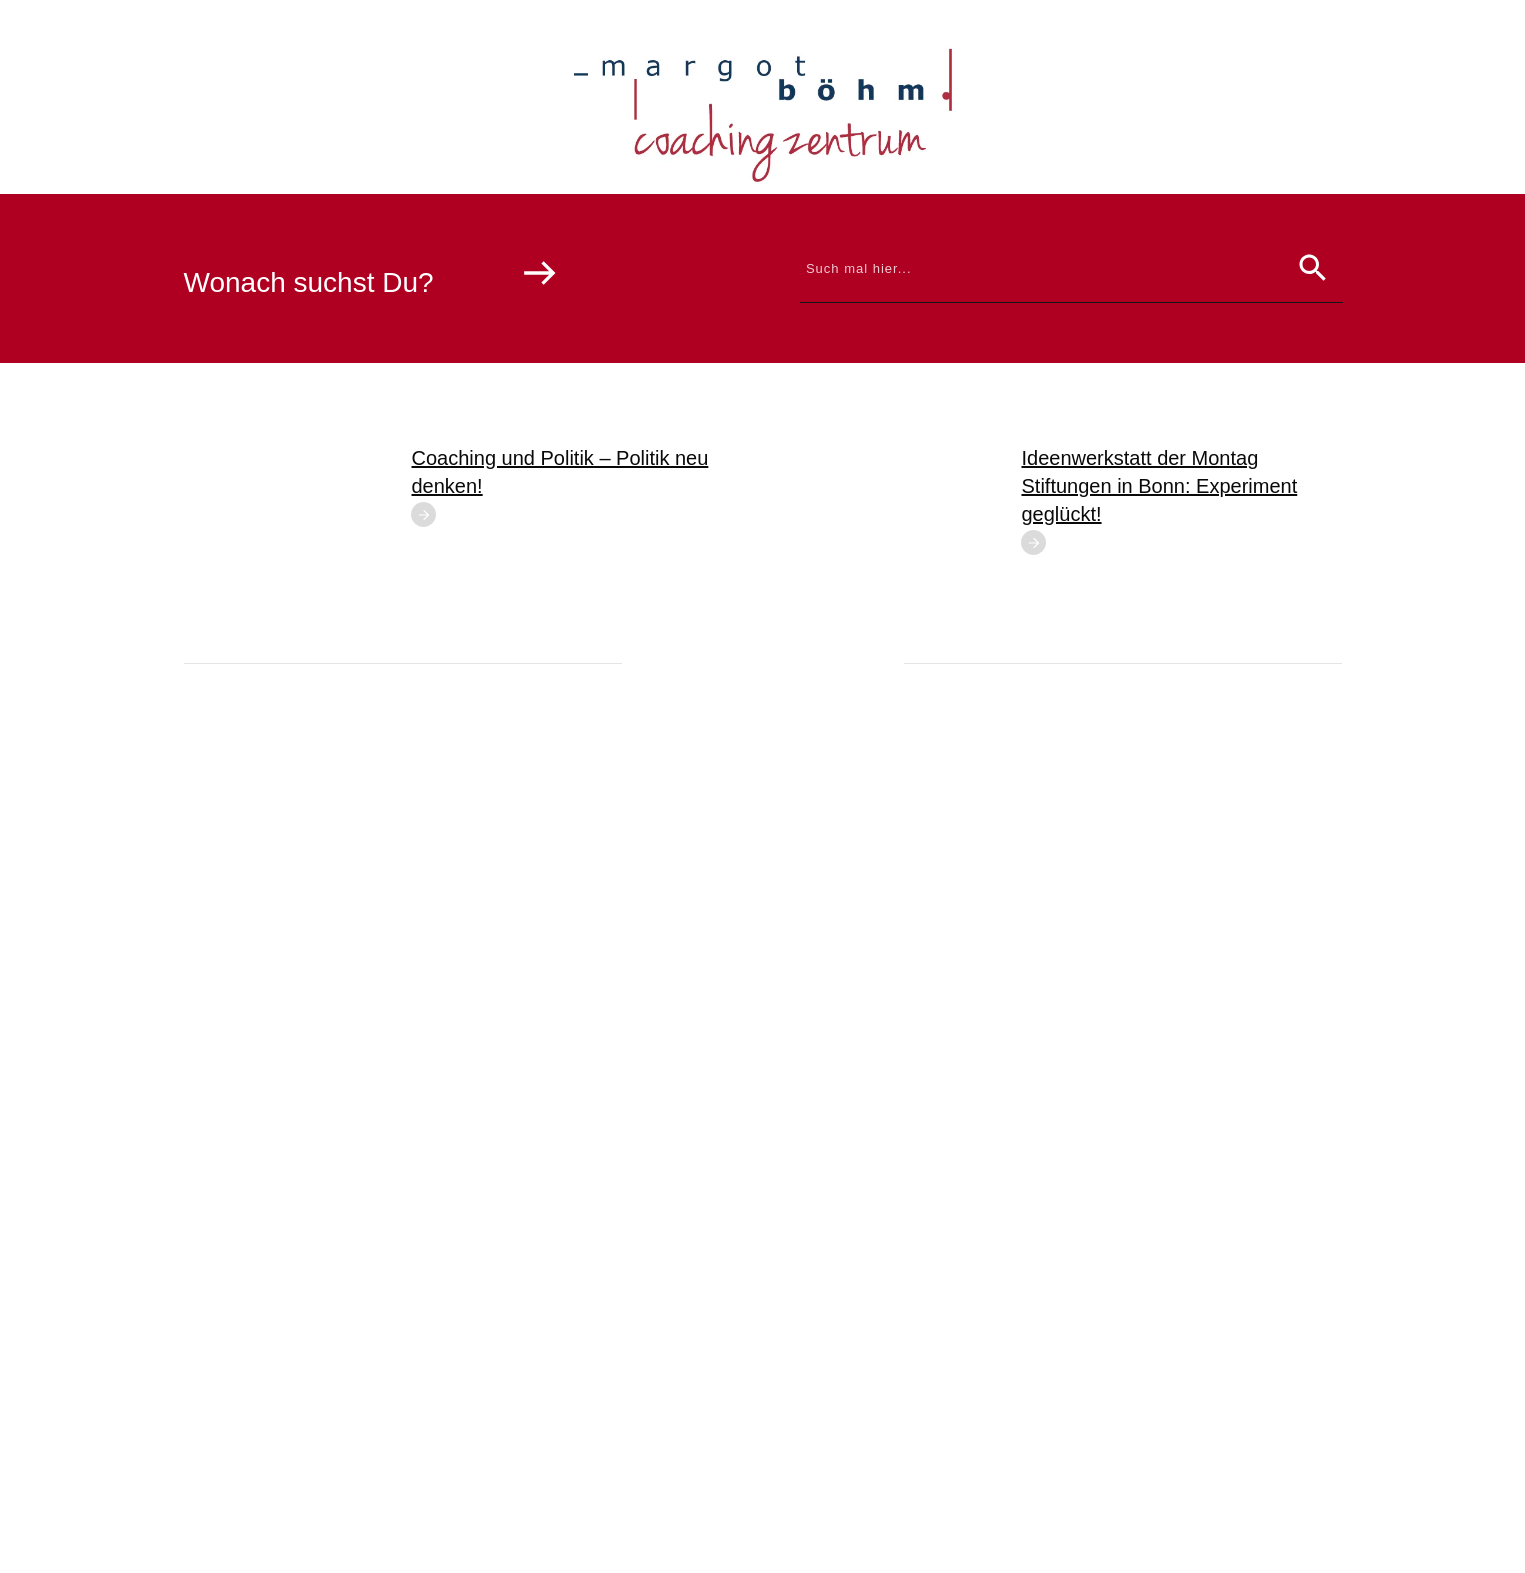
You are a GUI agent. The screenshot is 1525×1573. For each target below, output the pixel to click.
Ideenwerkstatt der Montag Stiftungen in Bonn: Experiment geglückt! (1160, 486)
